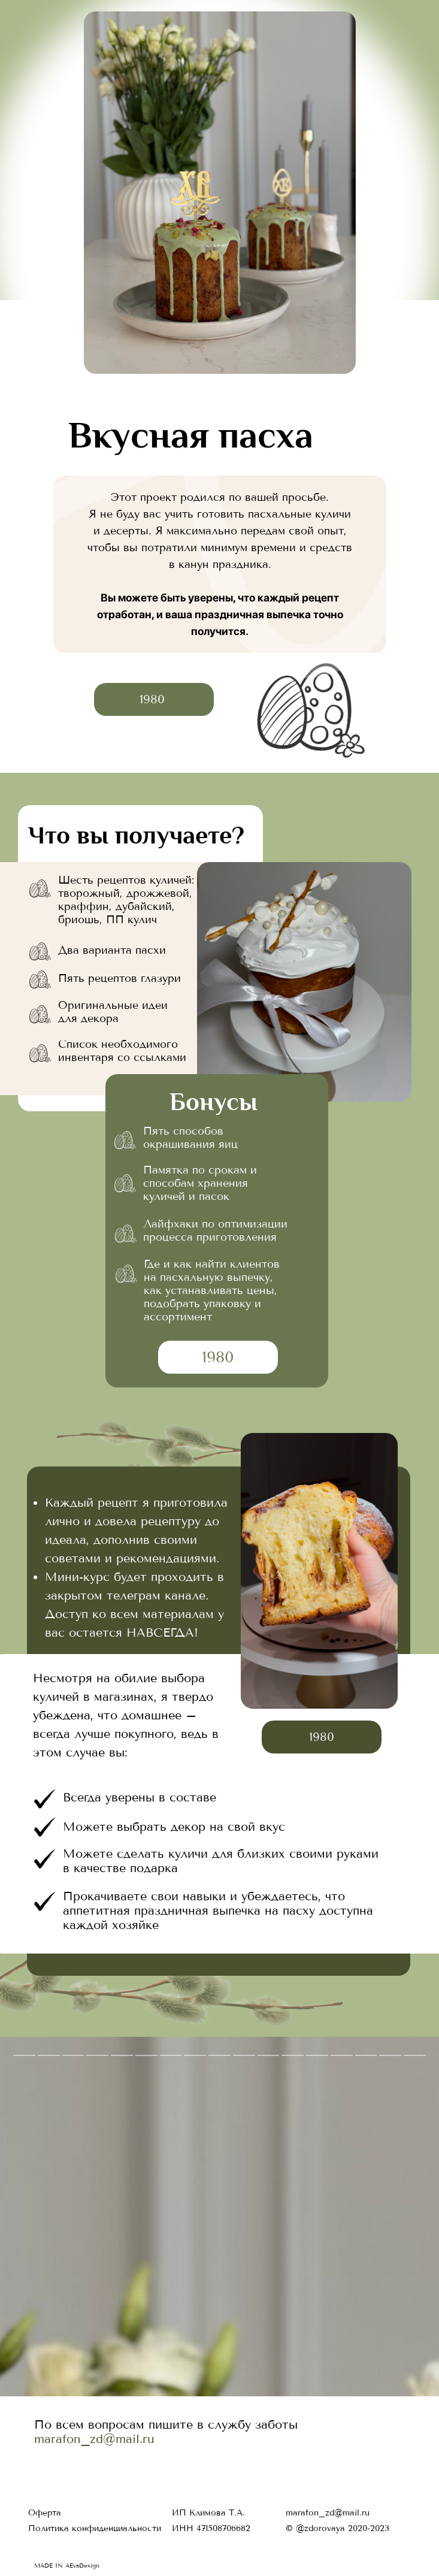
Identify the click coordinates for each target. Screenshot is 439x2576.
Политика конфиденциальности (94, 2528)
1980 (152, 699)
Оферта (44, 2513)
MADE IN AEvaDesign (66, 2565)
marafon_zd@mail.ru (94, 2439)
